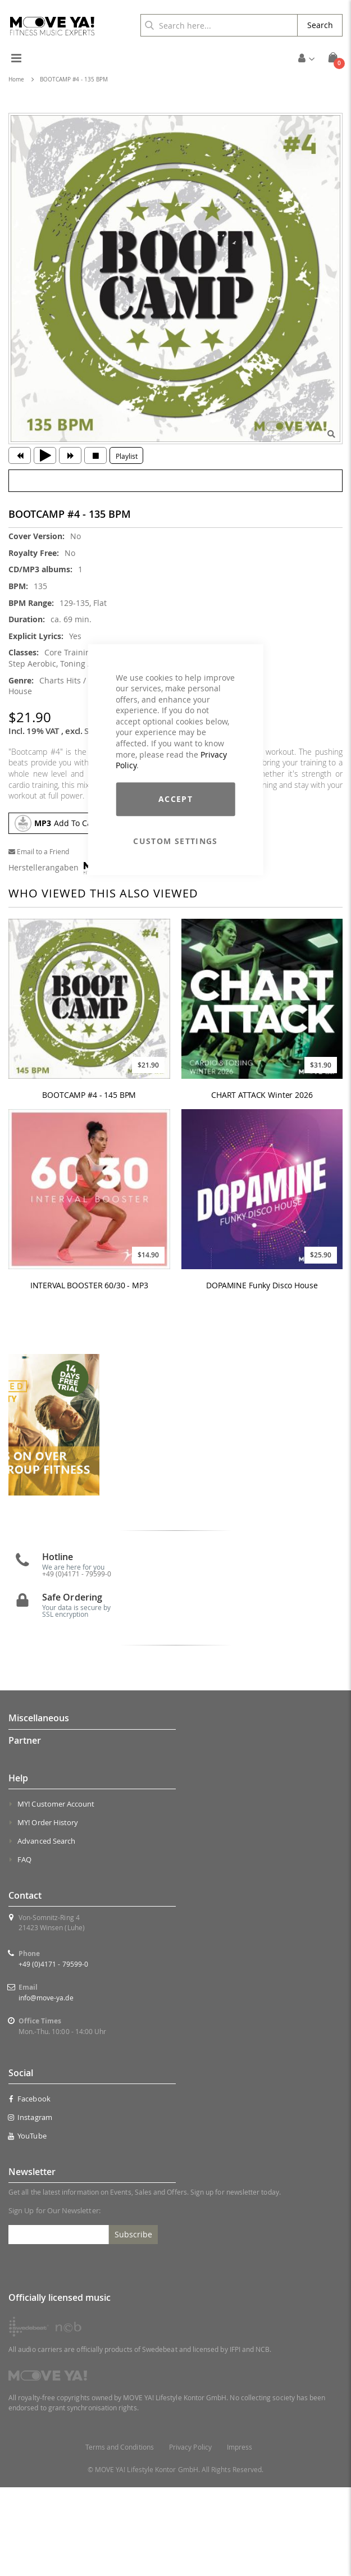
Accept (175, 799)
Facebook (29, 2187)
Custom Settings (175, 841)
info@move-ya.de (46, 2086)
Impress (239, 2536)
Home (16, 79)
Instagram (30, 2206)
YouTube (27, 2224)
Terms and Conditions (119, 2536)
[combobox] (219, 25)
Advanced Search (46, 1930)
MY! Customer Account (55, 1892)
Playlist (127, 456)
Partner (24, 1828)
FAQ (24, 1948)
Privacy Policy (190, 2536)
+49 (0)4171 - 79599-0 (76, 1662)
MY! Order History (47, 1911)
